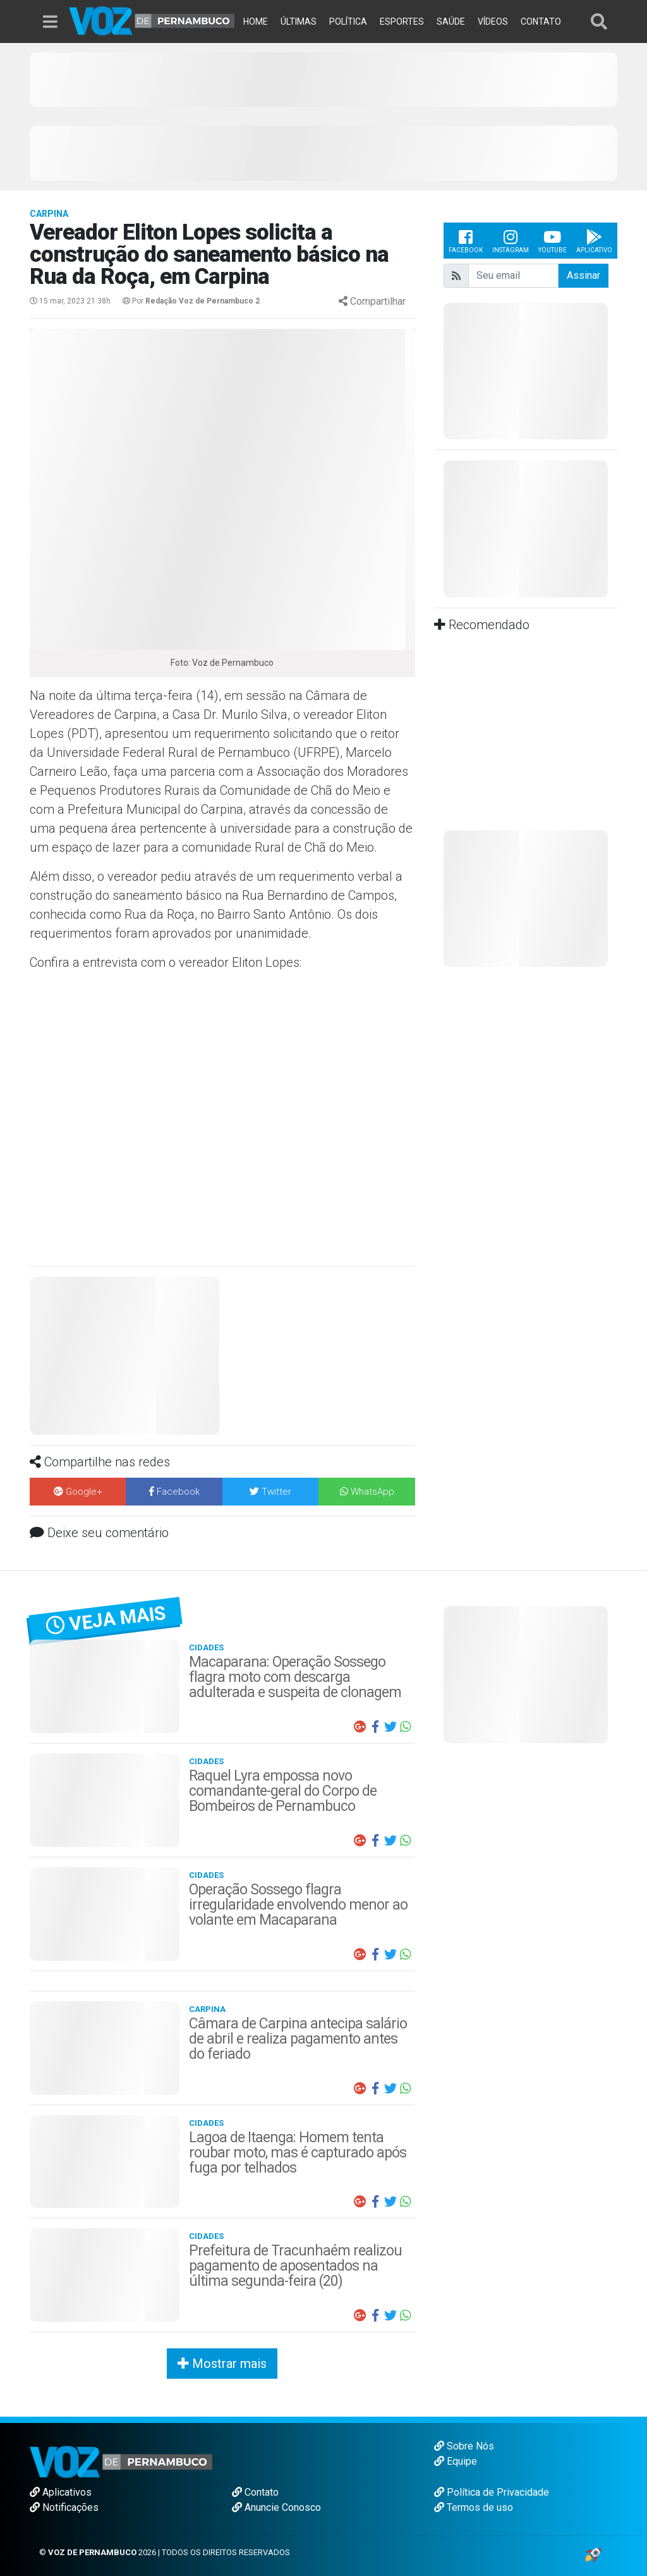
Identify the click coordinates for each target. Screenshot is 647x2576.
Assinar (583, 275)
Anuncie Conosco (276, 2507)
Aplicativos (61, 2492)
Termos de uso (473, 2507)
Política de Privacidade (491, 2492)
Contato (255, 2492)
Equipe (455, 2461)
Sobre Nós (464, 2446)
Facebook (466, 241)
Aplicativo (594, 241)
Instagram (510, 241)
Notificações (64, 2507)
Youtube (552, 241)
